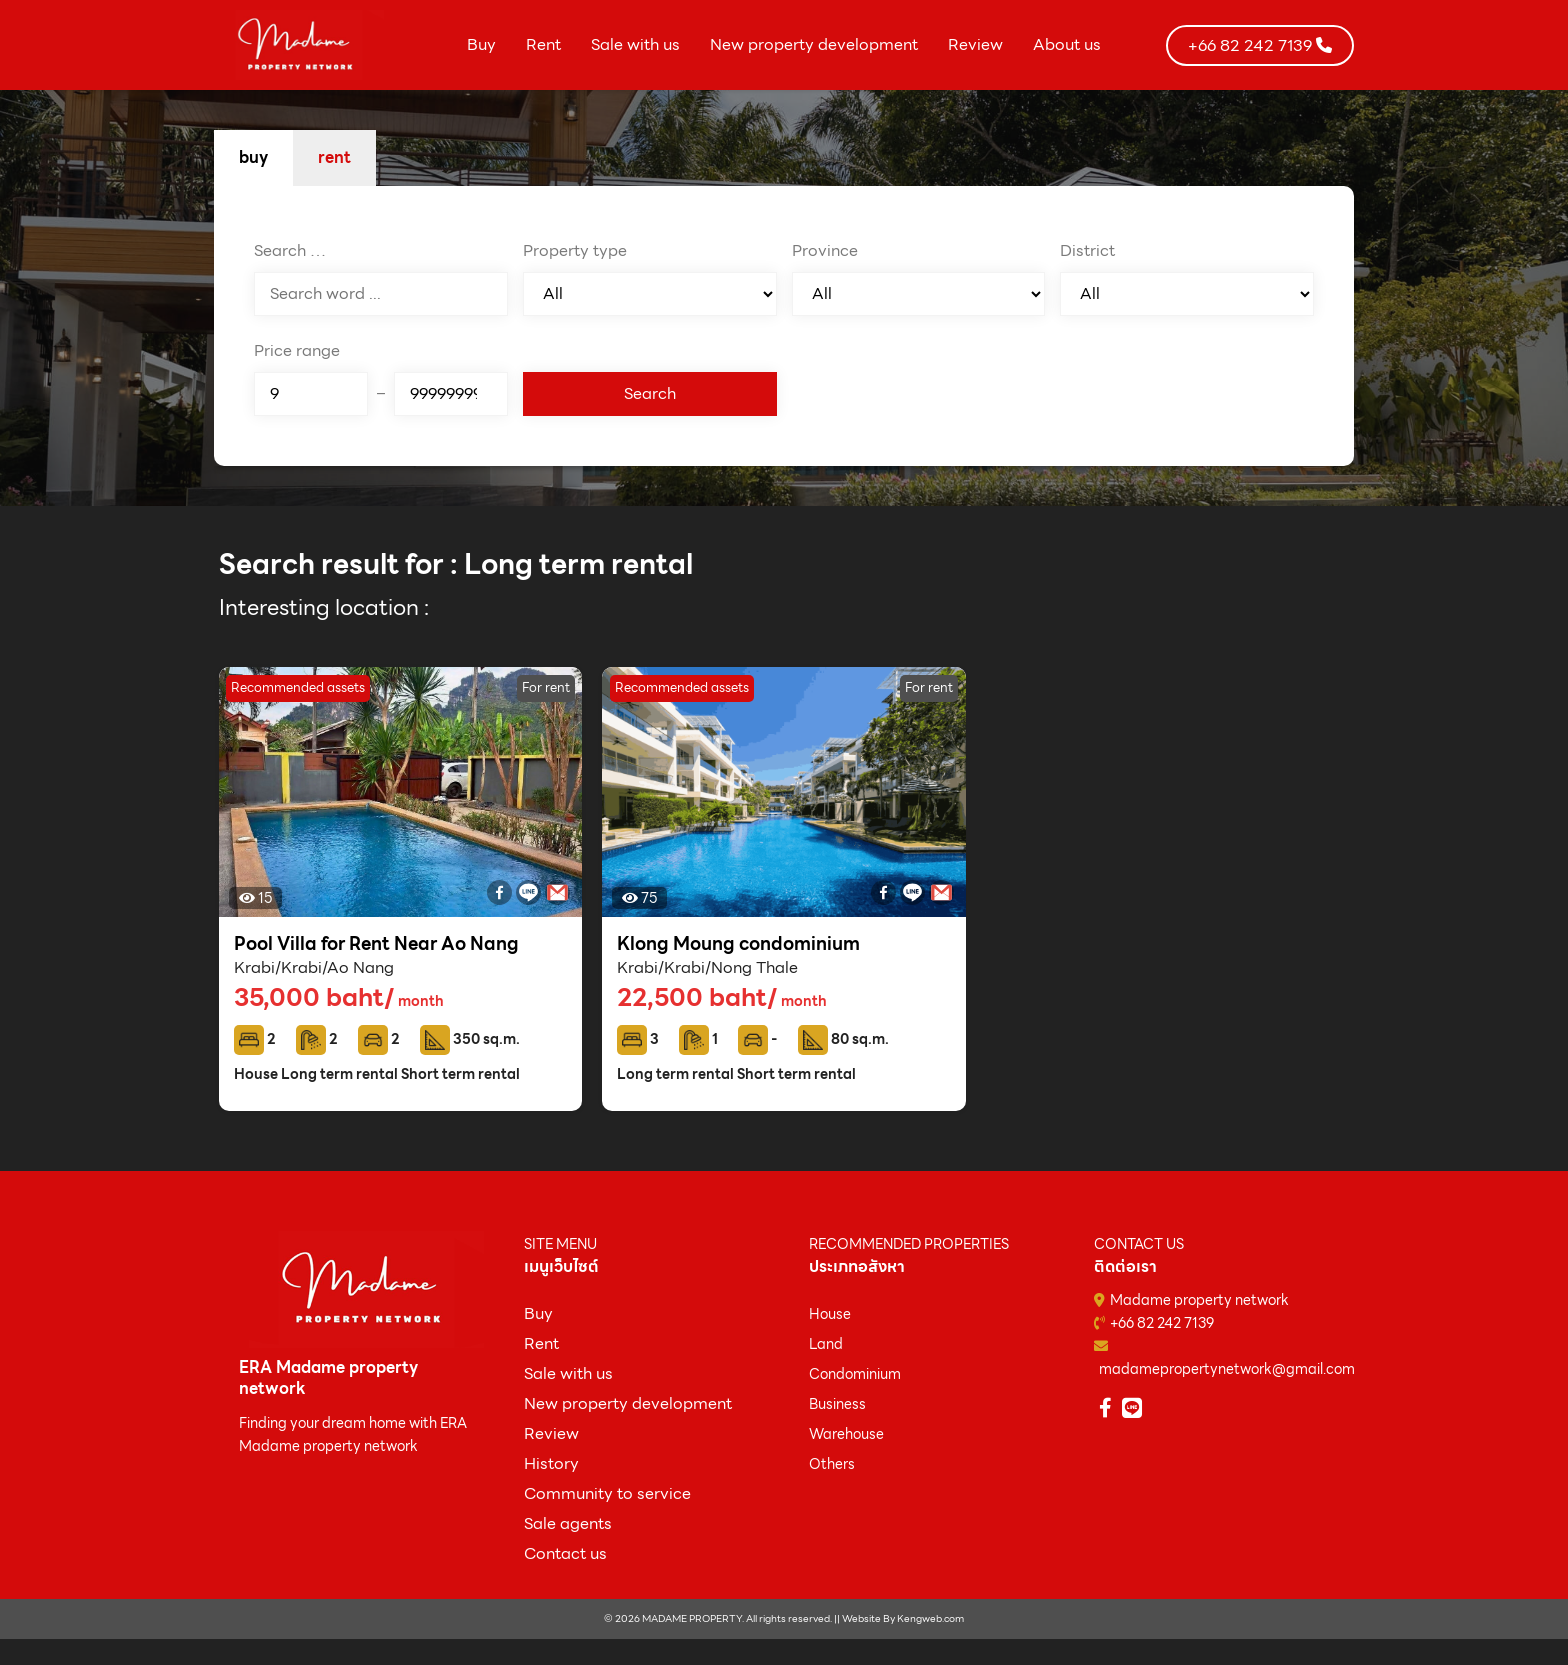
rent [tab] (334, 157)
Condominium (855, 1374)
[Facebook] (499, 892)
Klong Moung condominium (738, 943)
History (551, 1463)
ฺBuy (538, 1313)
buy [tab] (253, 157)
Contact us (565, 1553)
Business (837, 1404)
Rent (543, 44)
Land (826, 1344)
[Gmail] (557, 892)
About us (1067, 44)
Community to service (607, 1493)
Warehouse (846, 1434)
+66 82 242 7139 (1162, 1323)
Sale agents (568, 1523)
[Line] (528, 892)
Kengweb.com (930, 1618)
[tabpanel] (784, 326)
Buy (481, 44)
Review (975, 44)
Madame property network (1199, 1300)
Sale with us (635, 44)
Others (832, 1464)
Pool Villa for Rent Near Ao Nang (376, 943)
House (830, 1314)
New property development (814, 44)
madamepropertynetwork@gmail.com (1227, 1369)
